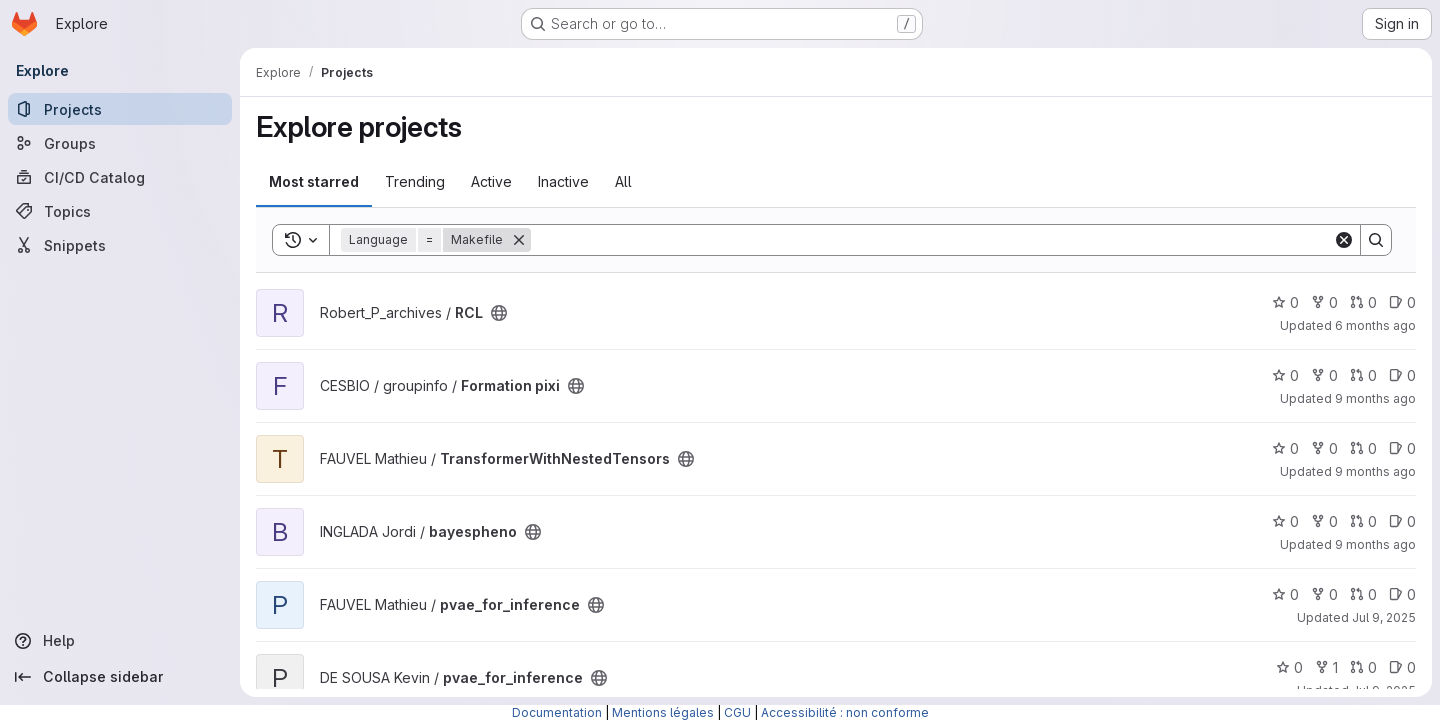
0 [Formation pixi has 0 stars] (1285, 375)
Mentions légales (663, 712)
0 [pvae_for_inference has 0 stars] (1285, 594)
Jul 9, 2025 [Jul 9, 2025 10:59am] (1384, 617)
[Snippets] (120, 245)
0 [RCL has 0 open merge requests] (1363, 302)
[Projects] (120, 109)
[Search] (932, 240)
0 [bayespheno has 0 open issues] (1402, 521)
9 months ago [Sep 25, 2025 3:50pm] (1375, 544)
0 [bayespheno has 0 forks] (1324, 521)
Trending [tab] (415, 181)
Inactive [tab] (563, 181)
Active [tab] (491, 181)
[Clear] (1344, 240)
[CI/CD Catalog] (120, 177)
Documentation (557, 712)
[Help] (120, 641)
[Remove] (519, 240)
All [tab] (623, 181)
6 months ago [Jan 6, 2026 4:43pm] (1375, 325)
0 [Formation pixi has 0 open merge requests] (1363, 375)
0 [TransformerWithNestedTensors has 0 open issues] (1402, 448)
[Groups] (120, 143)
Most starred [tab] (314, 181)
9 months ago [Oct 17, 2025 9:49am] (1375, 471)
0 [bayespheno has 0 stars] (1285, 521)
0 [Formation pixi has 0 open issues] (1402, 375)
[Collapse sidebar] (120, 677)
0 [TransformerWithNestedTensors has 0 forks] (1324, 448)
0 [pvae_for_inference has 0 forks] (1324, 594)
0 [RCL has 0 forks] (1324, 302)
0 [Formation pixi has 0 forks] (1324, 375)
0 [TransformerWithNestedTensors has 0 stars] (1285, 448)
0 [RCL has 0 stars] (1285, 302)
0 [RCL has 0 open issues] (1402, 302)
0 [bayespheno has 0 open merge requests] (1363, 521)
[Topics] (120, 211)
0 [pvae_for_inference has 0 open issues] (1402, 594)
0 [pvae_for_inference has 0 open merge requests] (1363, 594)
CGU (737, 712)
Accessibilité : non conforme (845, 712)
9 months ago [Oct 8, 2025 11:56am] (1375, 398)
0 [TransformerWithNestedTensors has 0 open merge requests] (1363, 448)
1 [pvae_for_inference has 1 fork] (1326, 667)
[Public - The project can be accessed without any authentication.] (499, 313)
